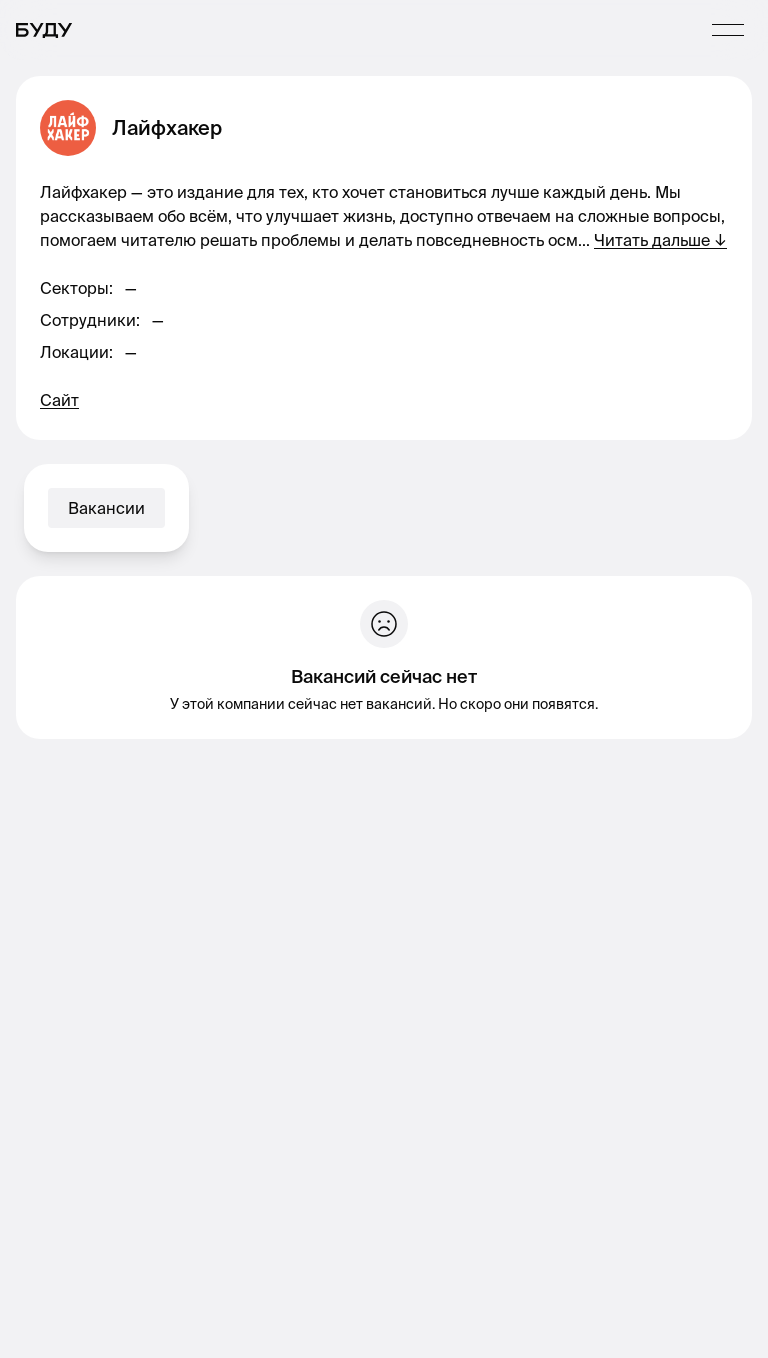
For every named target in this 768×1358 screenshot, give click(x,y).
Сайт (59, 400)
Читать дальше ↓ (660, 240)
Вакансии (106, 508)
